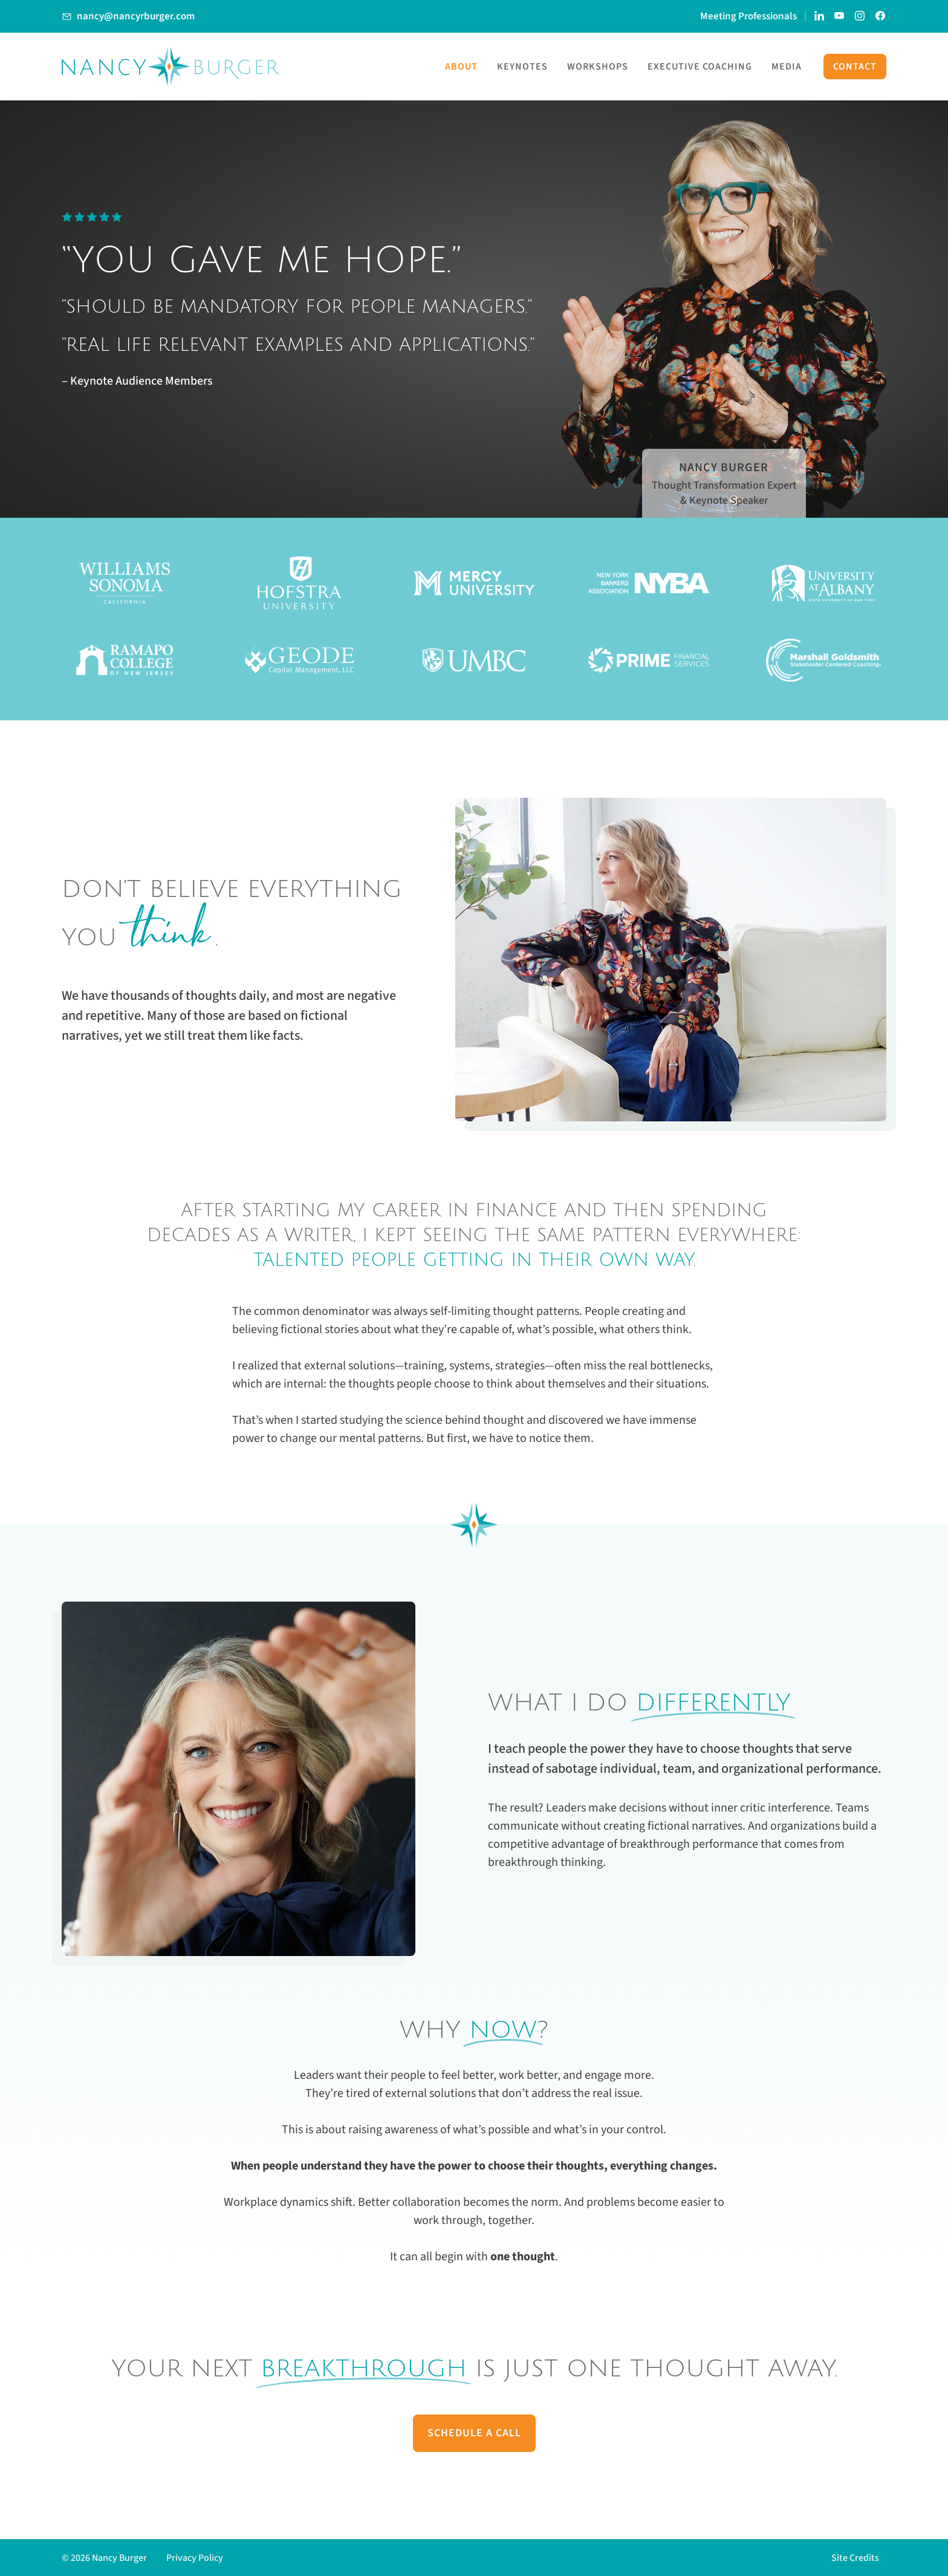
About (461, 66)
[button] (858, 2558)
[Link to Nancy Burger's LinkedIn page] (819, 16)
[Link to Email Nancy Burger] (128, 16)
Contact (855, 66)
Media (786, 66)
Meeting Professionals (748, 16)
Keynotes (522, 66)
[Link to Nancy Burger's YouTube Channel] (839, 16)
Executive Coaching (700, 66)
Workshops (597, 66)
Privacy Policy (194, 2558)
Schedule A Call (474, 2433)
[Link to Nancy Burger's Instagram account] (860, 16)
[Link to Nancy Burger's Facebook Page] (880, 16)
